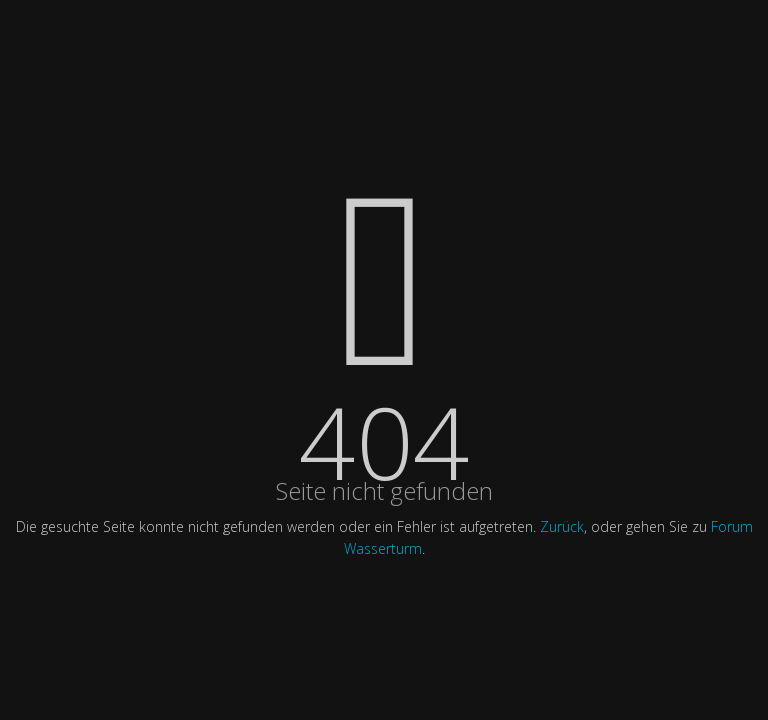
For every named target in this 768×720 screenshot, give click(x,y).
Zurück (562, 526)
